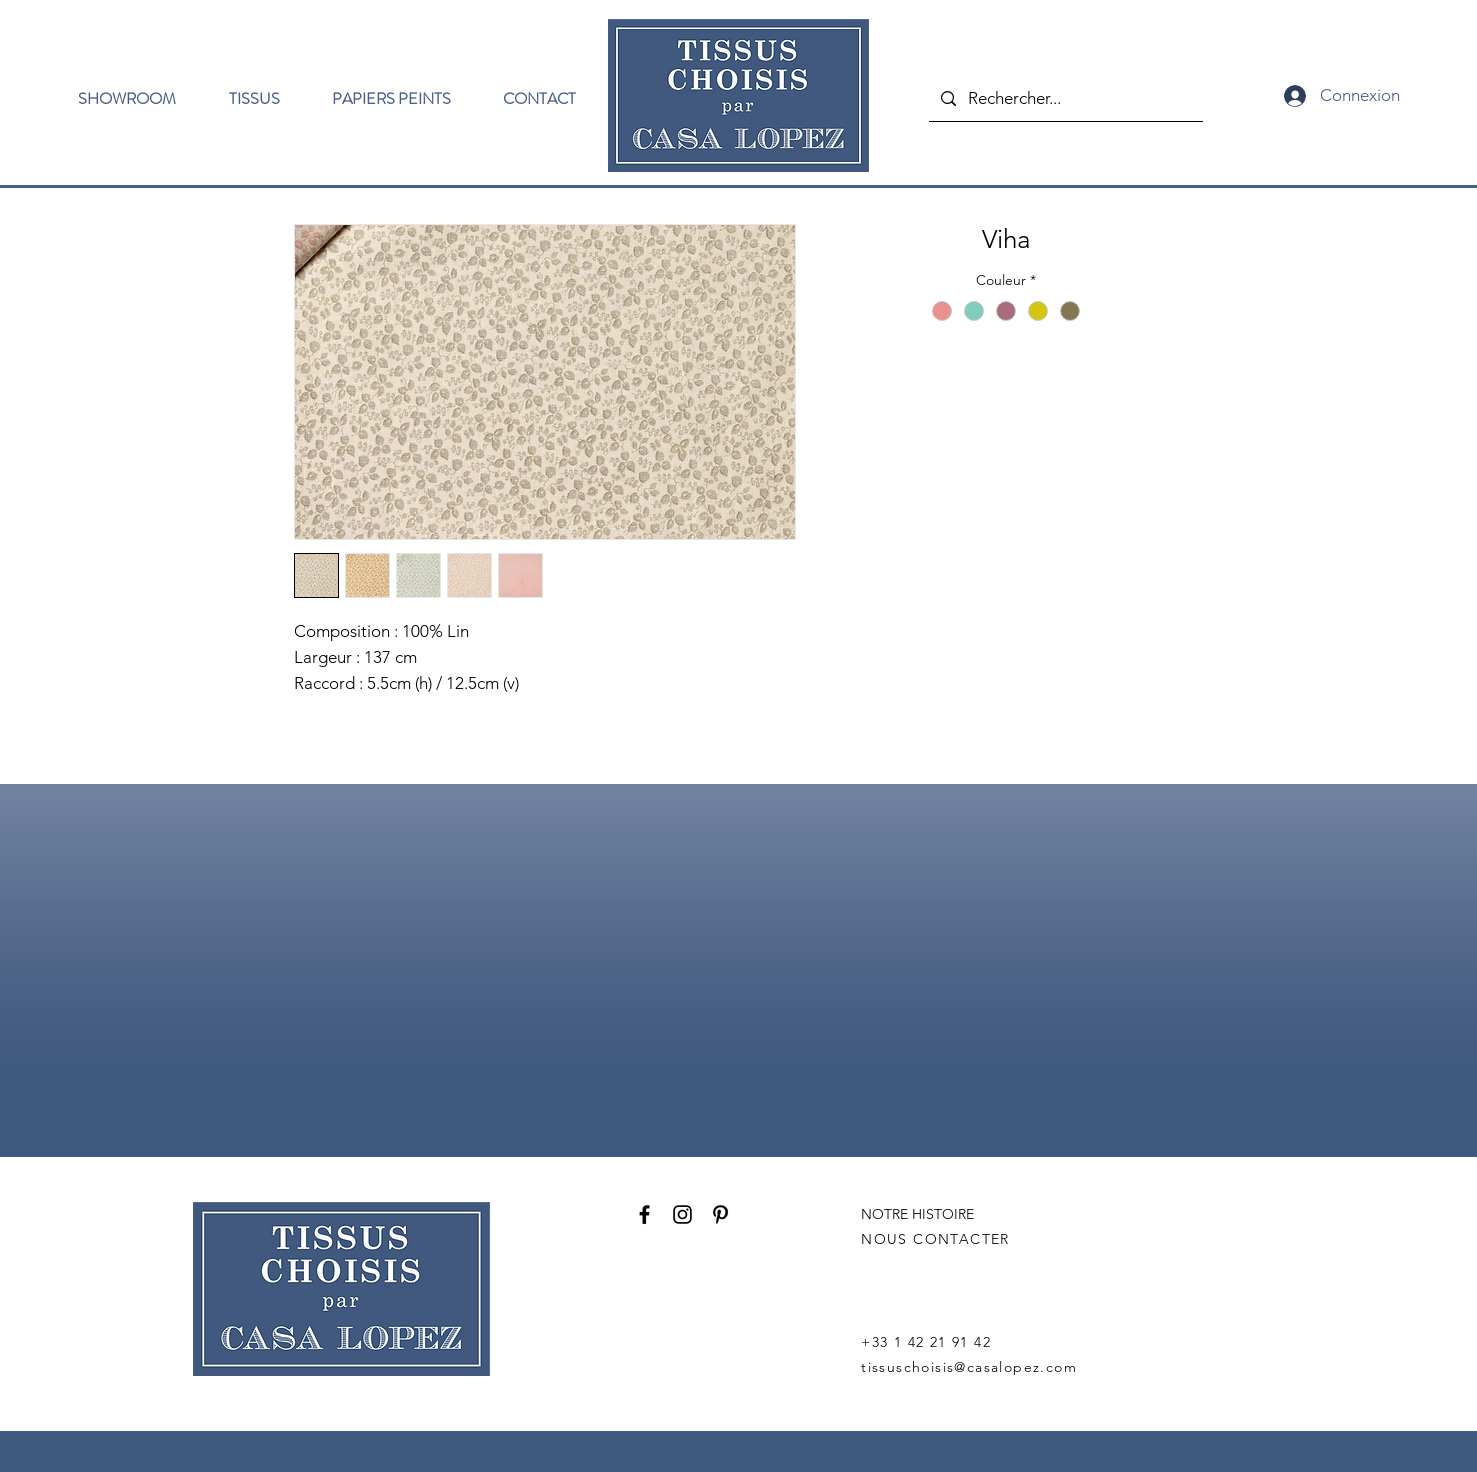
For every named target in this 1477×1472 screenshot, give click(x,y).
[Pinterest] (720, 1214)
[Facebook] (644, 1214)
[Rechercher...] (1064, 98)
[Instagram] (682, 1214)
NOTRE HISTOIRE (917, 1214)
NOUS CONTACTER (935, 1239)
